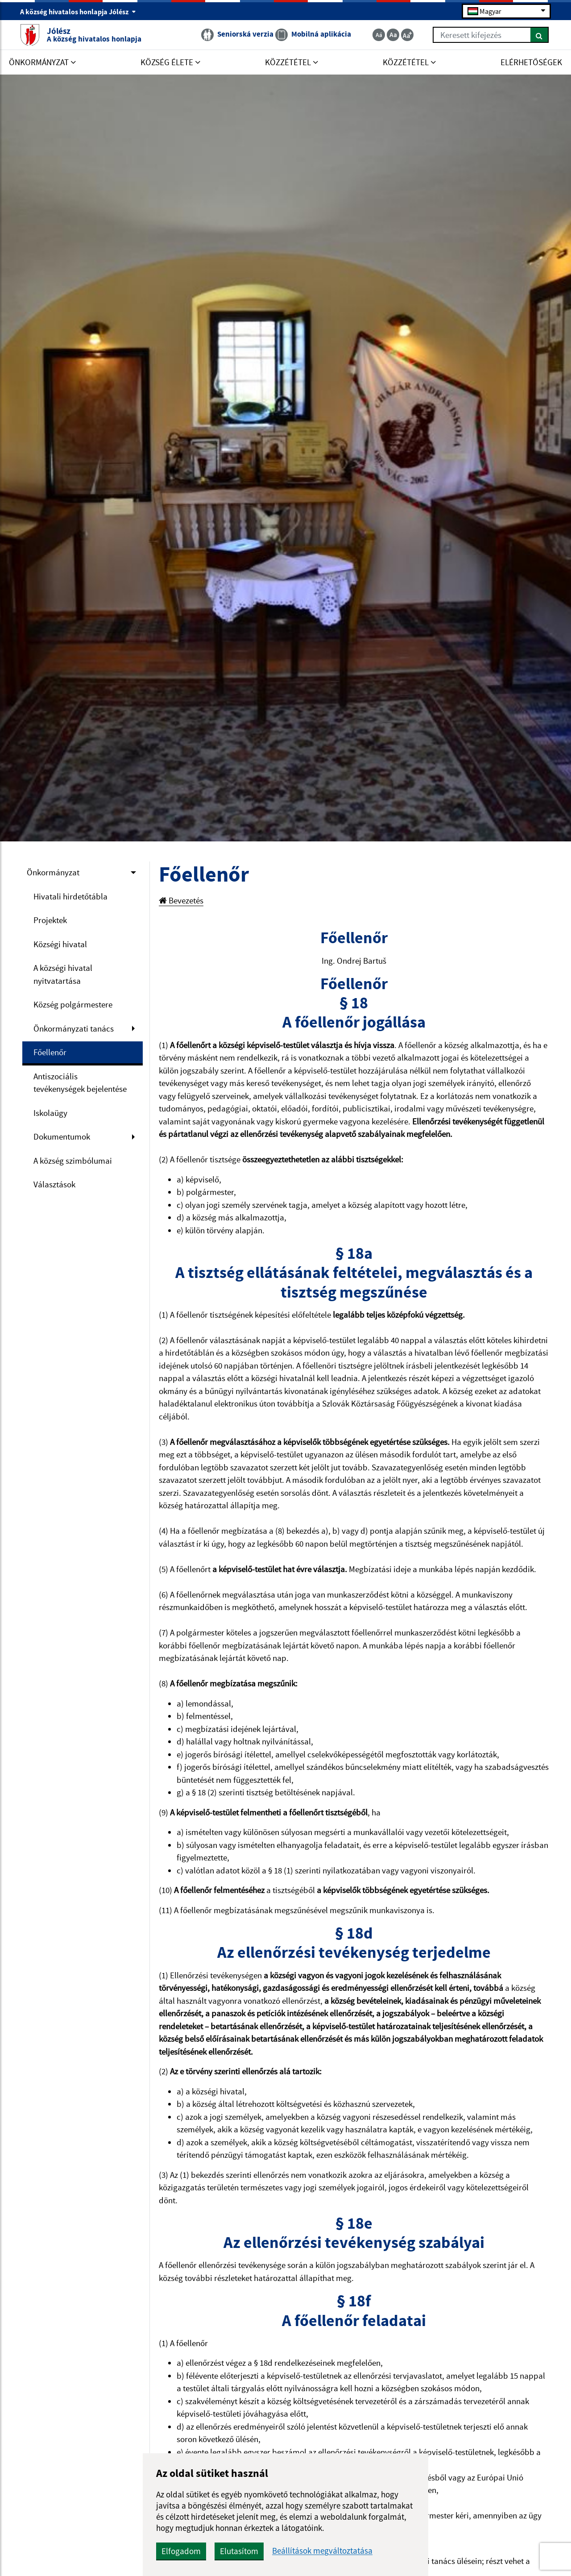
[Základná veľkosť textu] (393, 35)
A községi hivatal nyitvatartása (62, 974)
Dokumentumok (61, 1136)
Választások (54, 1184)
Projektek (50, 920)
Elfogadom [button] (181, 2551)
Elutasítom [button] (239, 2551)
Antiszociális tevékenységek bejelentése (80, 1082)
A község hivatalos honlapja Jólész (78, 11)
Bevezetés (181, 900)
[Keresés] (539, 35)
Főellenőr (49, 1052)
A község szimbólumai (72, 1160)
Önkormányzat (53, 872)
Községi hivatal (60, 944)
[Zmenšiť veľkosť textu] (378, 35)
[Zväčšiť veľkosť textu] (407, 35)
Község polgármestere (72, 1004)
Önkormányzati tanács (73, 1028)
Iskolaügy (50, 1112)
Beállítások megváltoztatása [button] (322, 2551)
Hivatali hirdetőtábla (70, 896)
